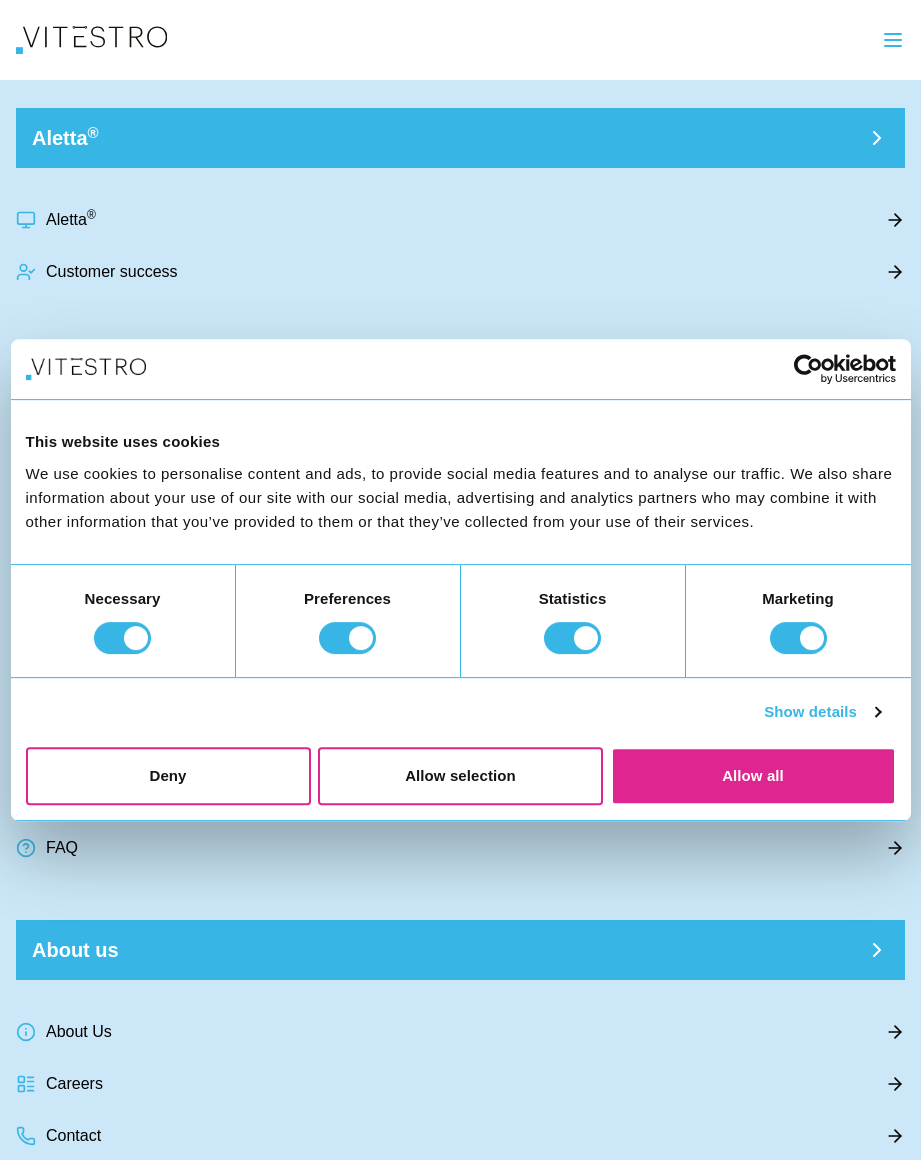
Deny (167, 775)
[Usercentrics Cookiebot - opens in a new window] (808, 369)
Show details (810, 711)
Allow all (753, 775)
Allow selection (460, 775)
